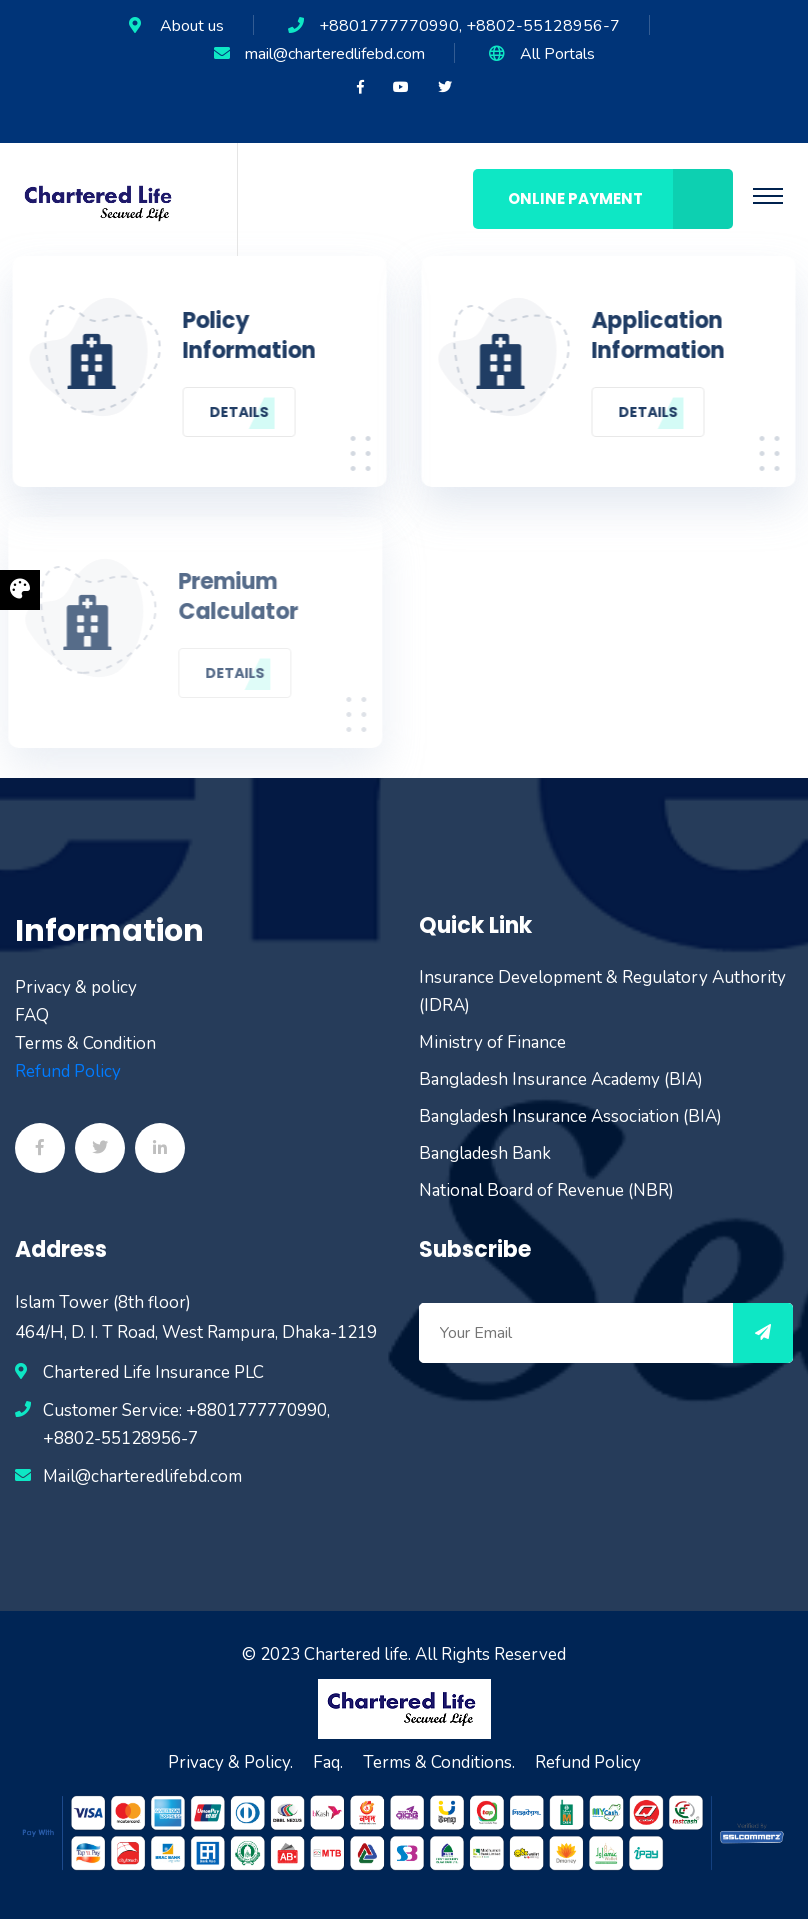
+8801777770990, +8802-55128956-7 (469, 26)
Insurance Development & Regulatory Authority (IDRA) (602, 991)
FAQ (32, 1015)
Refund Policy (68, 1071)
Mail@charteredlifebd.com (142, 1476)
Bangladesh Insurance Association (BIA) (570, 1116)
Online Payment (620, 199)
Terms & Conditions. (439, 1762)
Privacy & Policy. (230, 1762)
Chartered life (356, 1654)
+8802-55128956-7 (120, 1438)
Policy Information (247, 336)
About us (192, 26)
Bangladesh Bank (485, 1153)
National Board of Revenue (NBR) (546, 1190)
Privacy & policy (76, 987)
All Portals (557, 54)
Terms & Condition (85, 1043)
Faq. (328, 1762)
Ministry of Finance (492, 1042)
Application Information (659, 336)
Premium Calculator (235, 597)
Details (237, 412)
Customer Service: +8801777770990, (186, 1410)
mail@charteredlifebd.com (335, 54)
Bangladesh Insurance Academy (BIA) (561, 1079)
